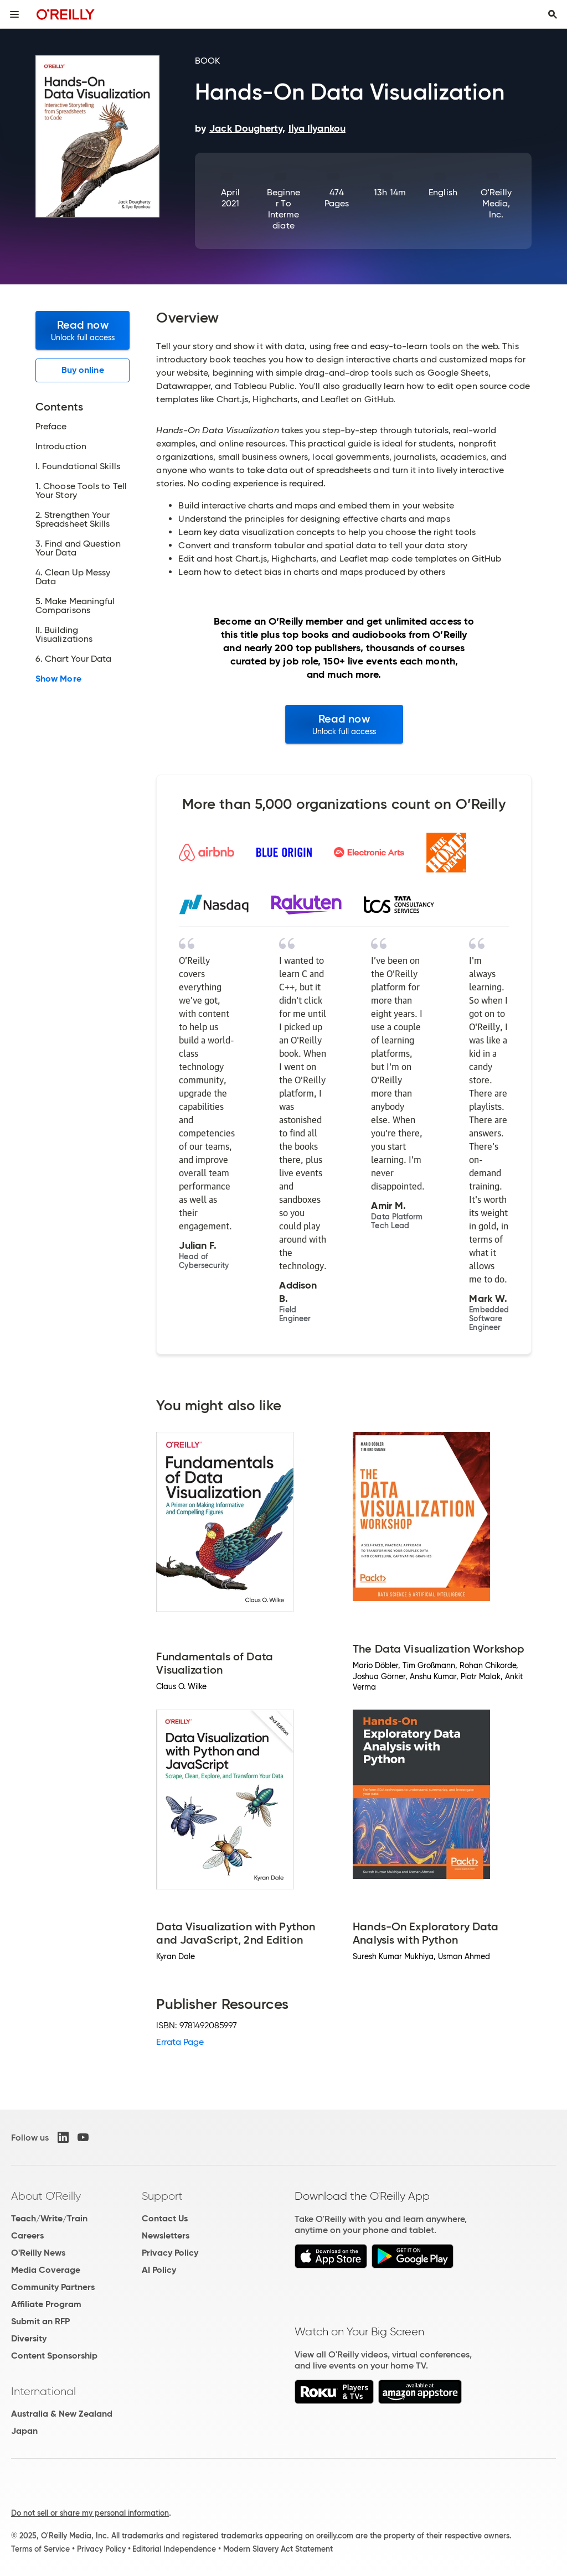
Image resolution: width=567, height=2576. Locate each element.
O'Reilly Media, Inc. (496, 203)
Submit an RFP (40, 2321)
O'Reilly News (38, 2252)
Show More (58, 678)
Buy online (82, 370)
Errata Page (180, 2042)
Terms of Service (40, 2549)
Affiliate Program (46, 2304)
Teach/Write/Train (49, 2218)
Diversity (29, 2338)
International (43, 2391)
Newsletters (165, 2235)
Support (162, 2196)
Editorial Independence (174, 2549)
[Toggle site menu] (14, 14)
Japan (24, 2431)
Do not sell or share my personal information (90, 2513)
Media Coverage (45, 2270)
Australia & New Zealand (61, 2413)
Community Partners (53, 2287)
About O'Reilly (46, 2196)
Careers (27, 2235)
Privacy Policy (170, 2252)
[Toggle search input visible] (552, 14)
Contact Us (165, 2218)
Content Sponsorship (54, 2355)
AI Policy (159, 2270)
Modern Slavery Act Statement (278, 2549)
